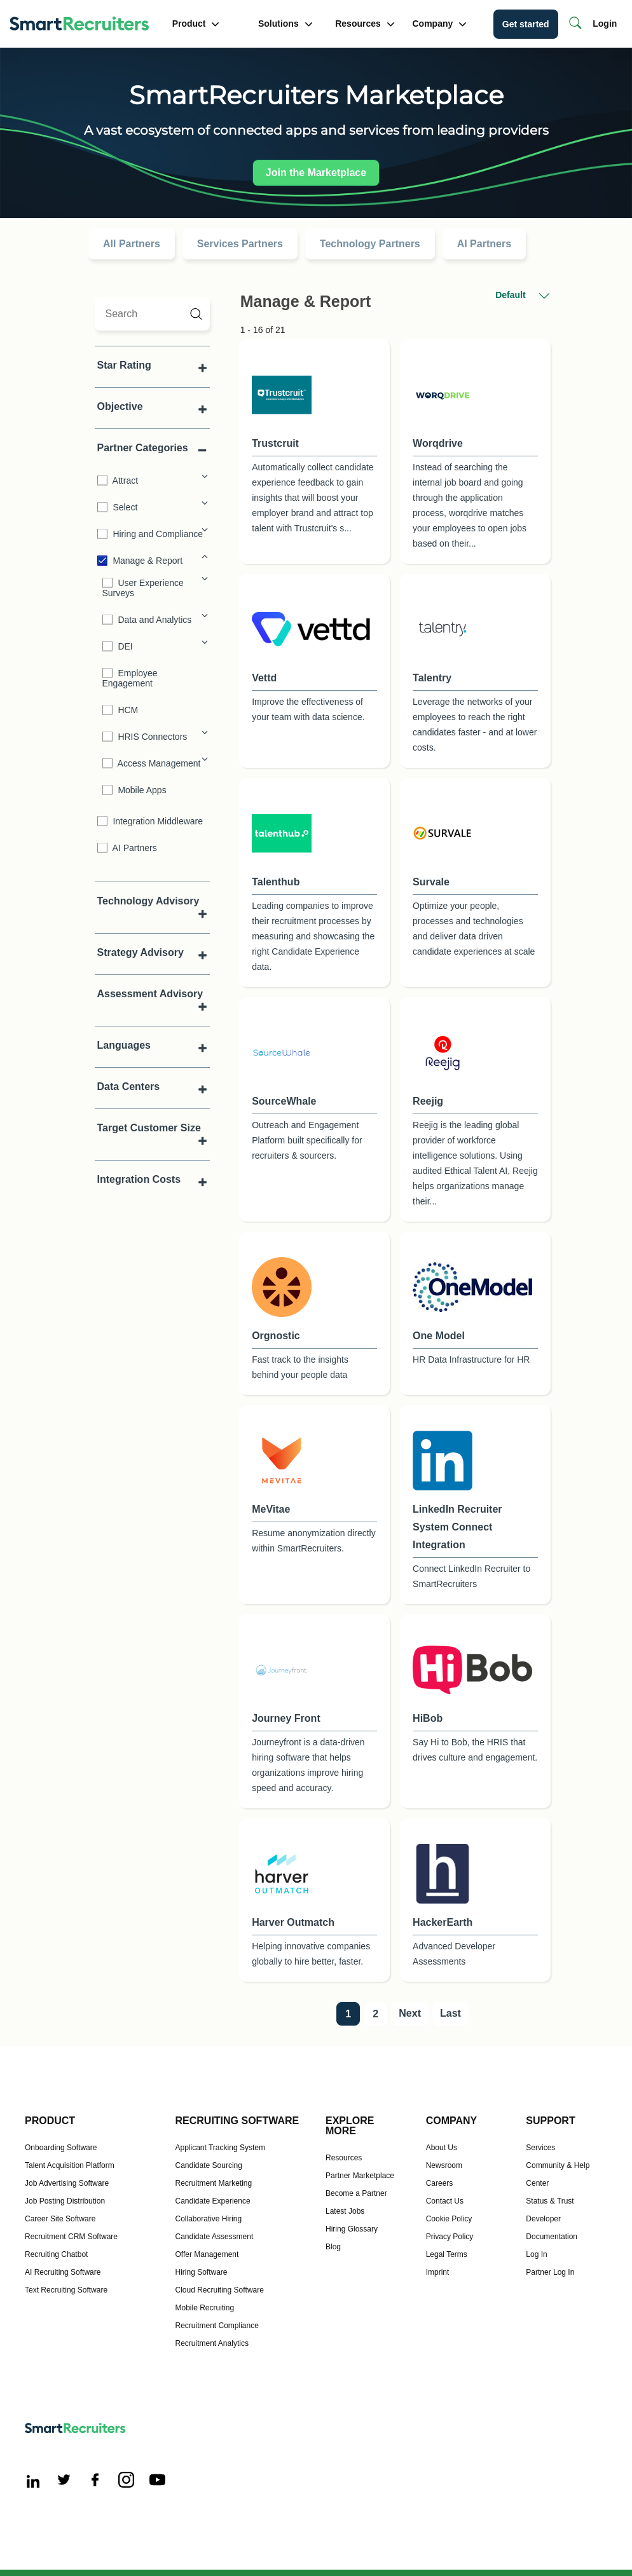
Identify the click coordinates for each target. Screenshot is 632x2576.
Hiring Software (201, 2272)
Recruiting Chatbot (56, 2254)
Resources (364, 23)
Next (410, 2013)
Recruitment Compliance (217, 2325)
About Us (441, 2147)
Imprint (438, 2272)
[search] (152, 314)
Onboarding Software (61, 2147)
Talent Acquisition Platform (69, 2165)
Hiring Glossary (352, 2229)
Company (439, 23)
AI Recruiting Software (62, 2272)
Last (450, 2013)
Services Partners (240, 243)
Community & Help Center (557, 2174)
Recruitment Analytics (212, 2343)
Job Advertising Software (67, 2183)
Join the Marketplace (316, 172)
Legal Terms (446, 2254)
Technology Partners (370, 243)
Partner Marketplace (360, 2175)
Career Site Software (60, 2218)
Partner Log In (550, 2272)
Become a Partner (356, 2193)
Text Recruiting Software (66, 2290)
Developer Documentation (551, 2227)
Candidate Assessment (214, 2236)
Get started (525, 24)
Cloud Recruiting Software (219, 2290)
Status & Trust (550, 2201)
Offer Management (207, 2254)
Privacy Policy (450, 2236)
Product (196, 23)
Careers (439, 2183)
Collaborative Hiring (208, 2218)
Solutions (285, 23)
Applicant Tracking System (220, 2147)
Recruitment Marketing (213, 2183)
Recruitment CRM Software (71, 2236)
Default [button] (522, 295)
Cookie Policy (449, 2218)
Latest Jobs (345, 2211)
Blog (333, 2246)
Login (605, 24)
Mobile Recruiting (205, 2307)
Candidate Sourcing (208, 2165)
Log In (536, 2254)
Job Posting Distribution (65, 2201)
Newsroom (444, 2165)
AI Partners (484, 243)
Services (540, 2147)
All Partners (131, 243)
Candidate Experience (213, 2201)
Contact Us (445, 2201)
